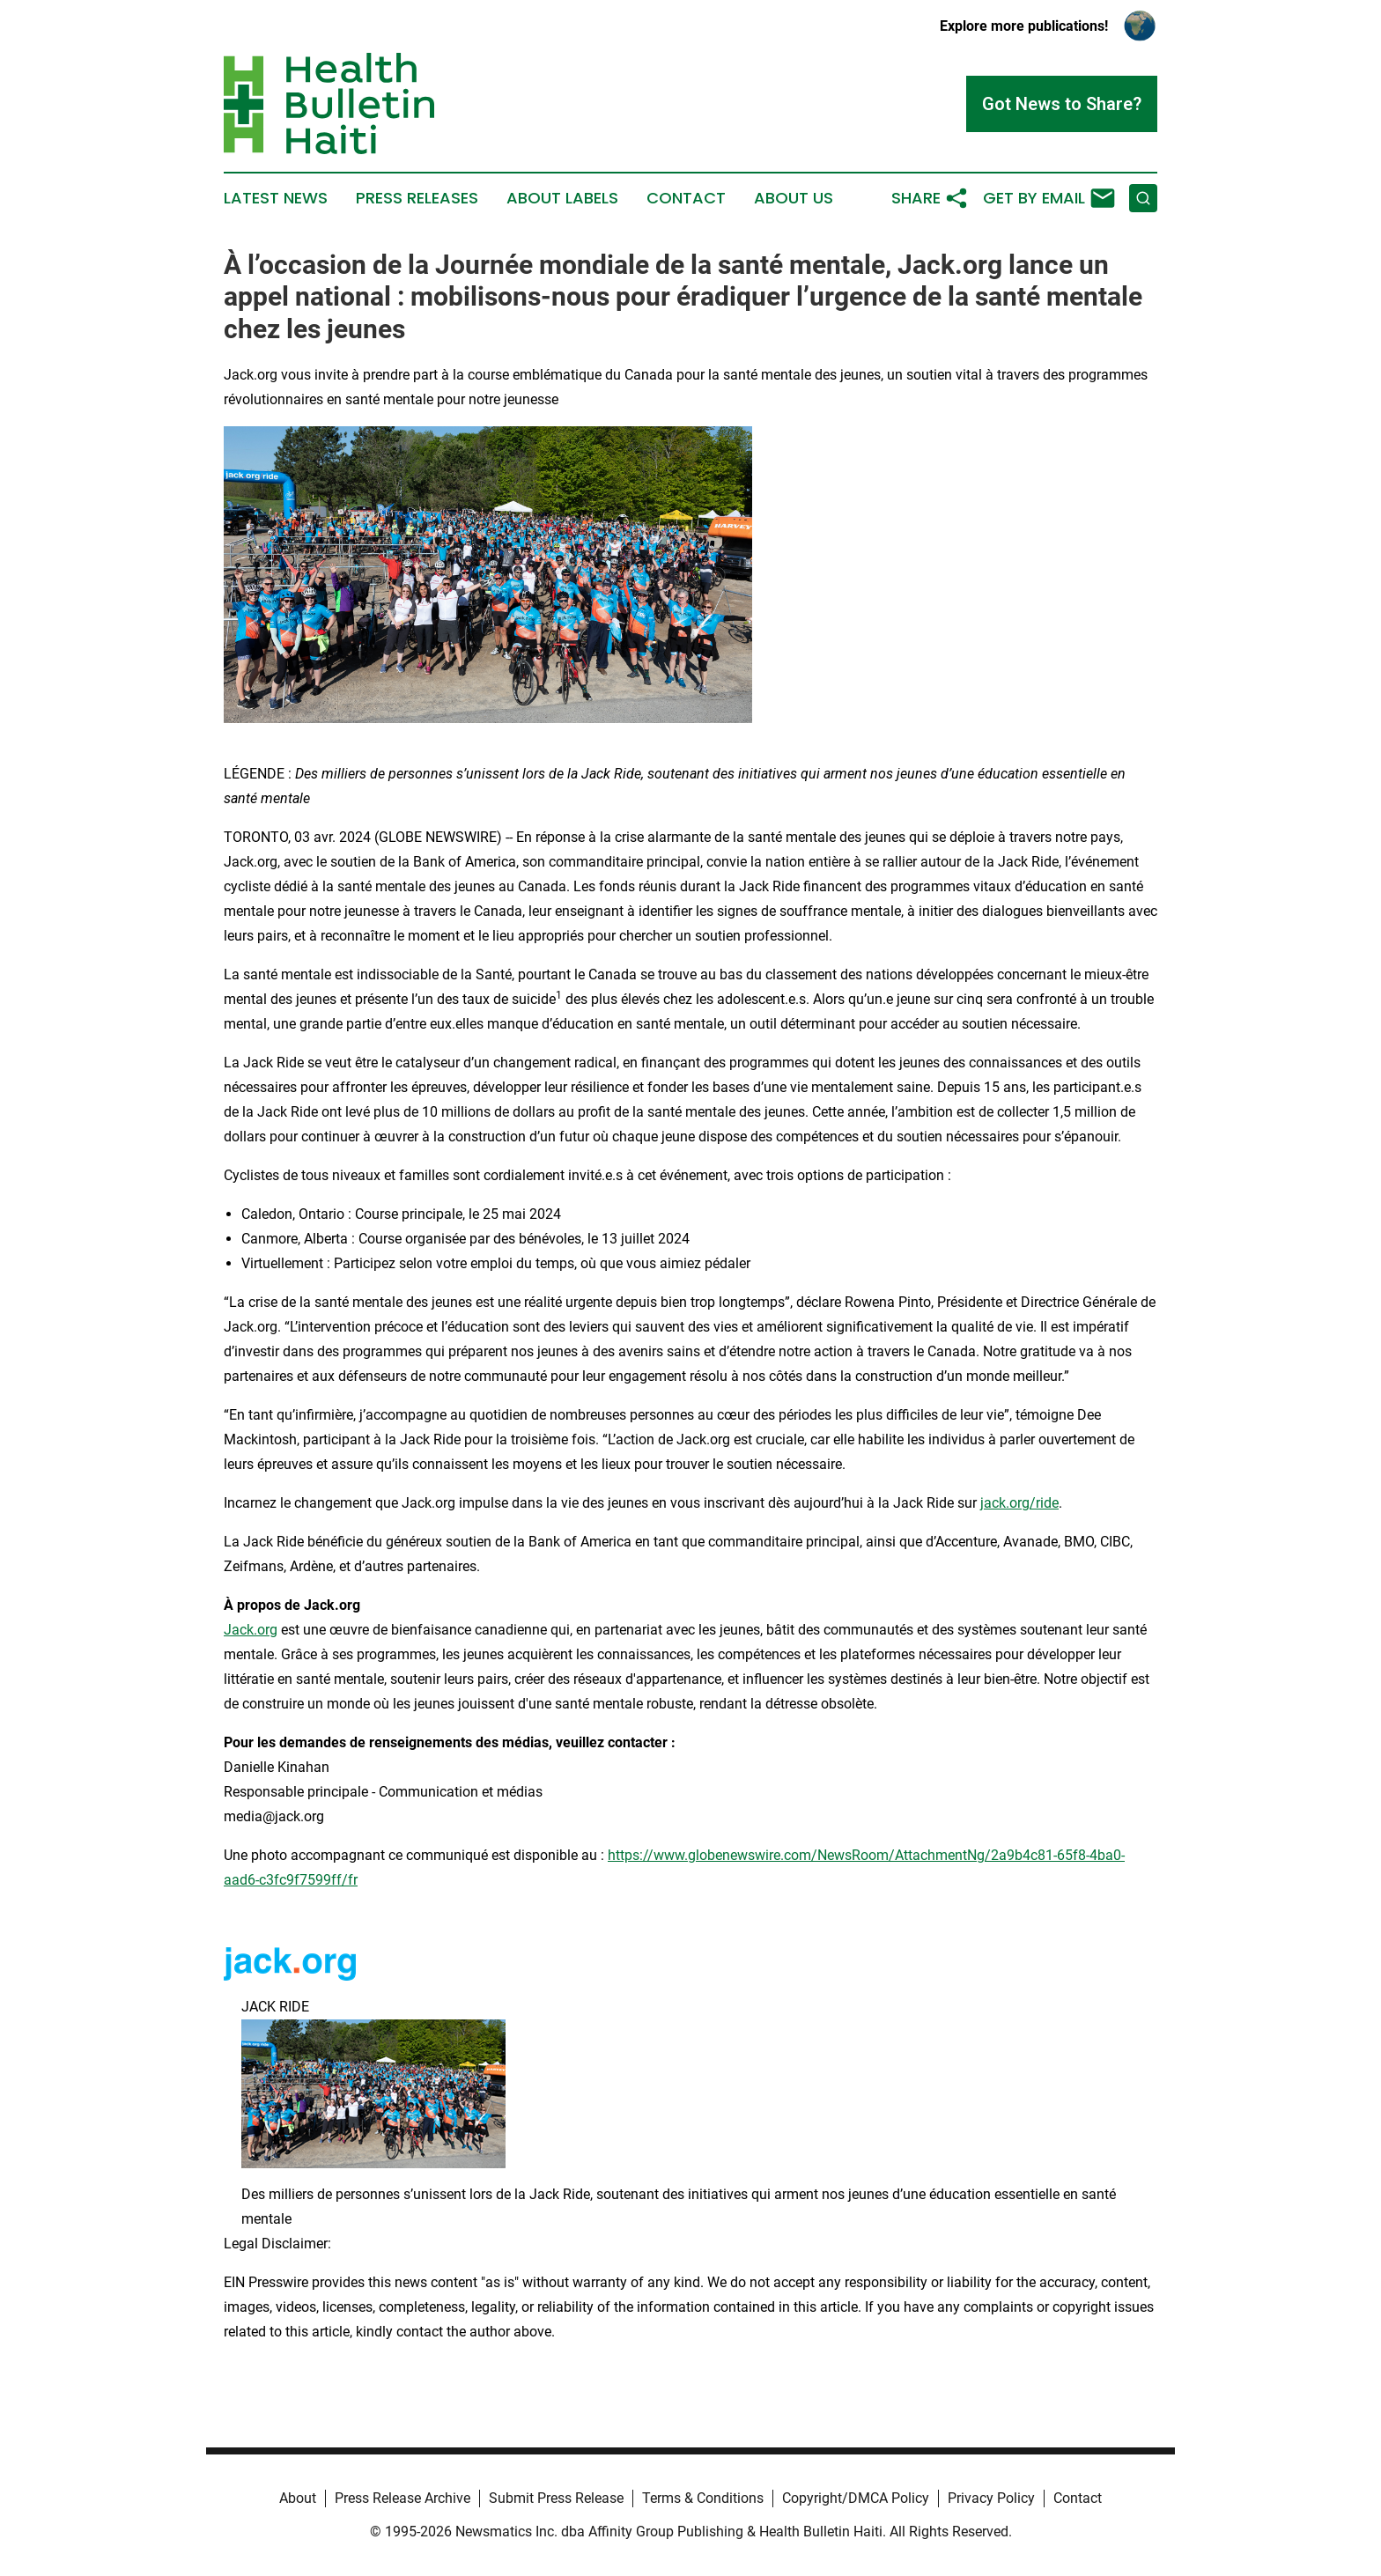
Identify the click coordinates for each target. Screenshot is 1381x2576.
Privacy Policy (991, 2498)
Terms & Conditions (703, 2498)
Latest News (276, 198)
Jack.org (250, 1629)
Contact (686, 198)
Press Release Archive (402, 2498)
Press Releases (417, 198)
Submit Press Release (556, 2498)
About (297, 2498)
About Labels (562, 198)
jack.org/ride (1019, 1503)
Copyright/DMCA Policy (855, 2498)
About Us (793, 198)
